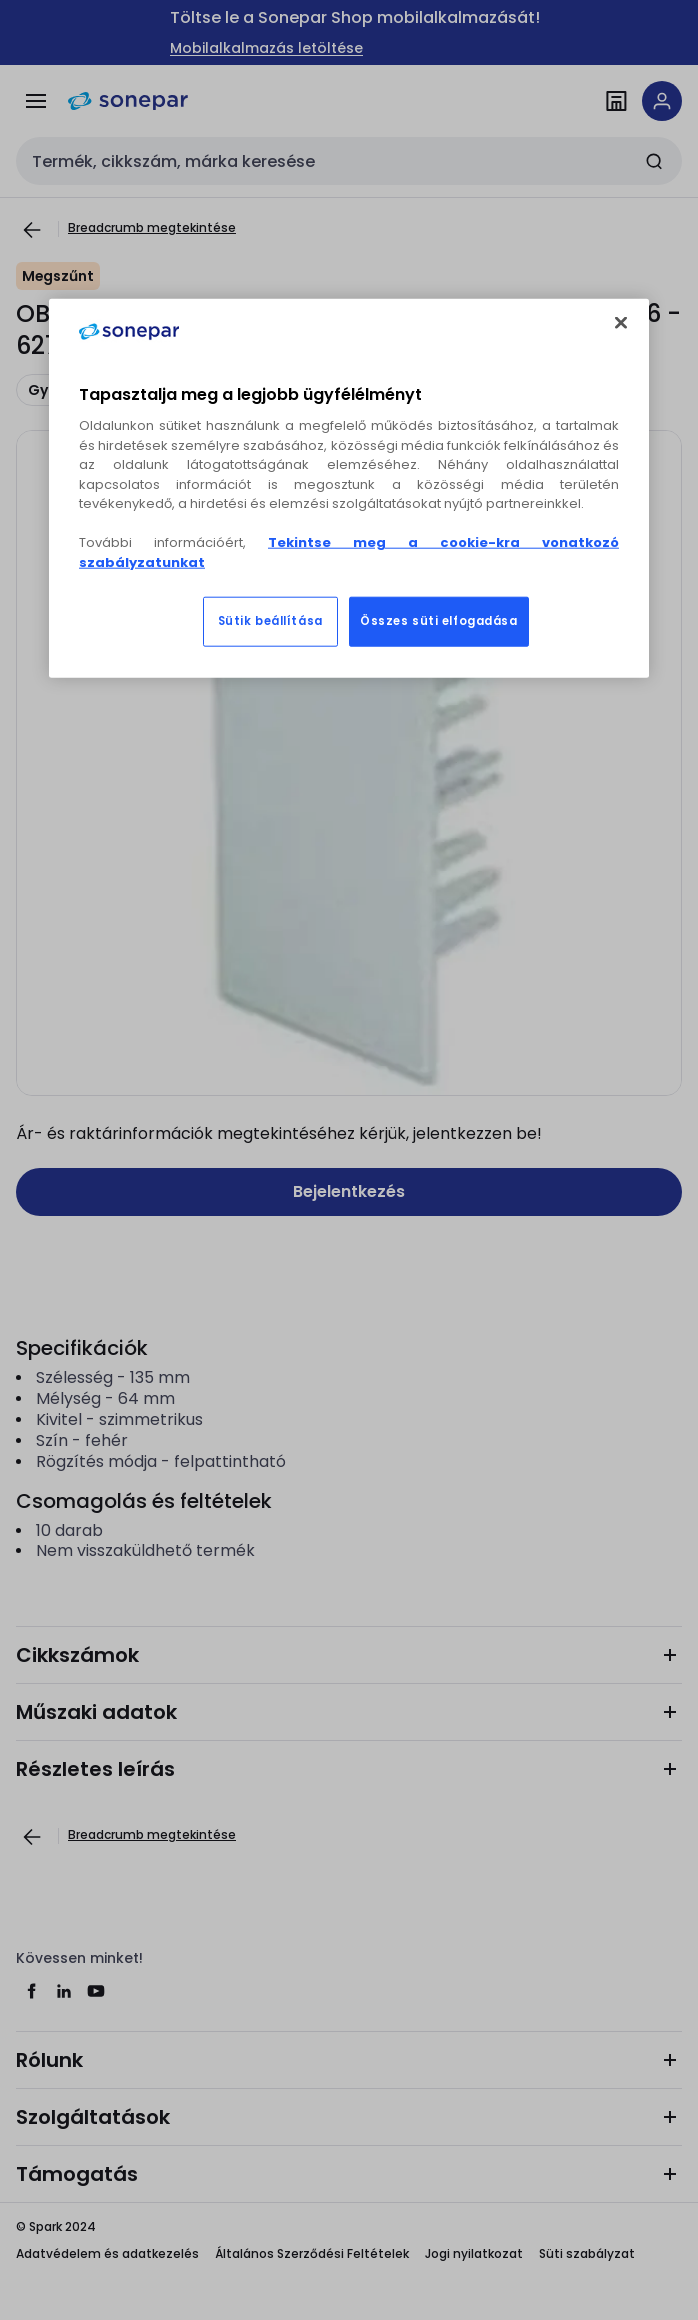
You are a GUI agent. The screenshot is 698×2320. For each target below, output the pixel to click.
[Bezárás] (621, 323)
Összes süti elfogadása (439, 621)
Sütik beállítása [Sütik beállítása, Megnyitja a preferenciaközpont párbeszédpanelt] (270, 621)
